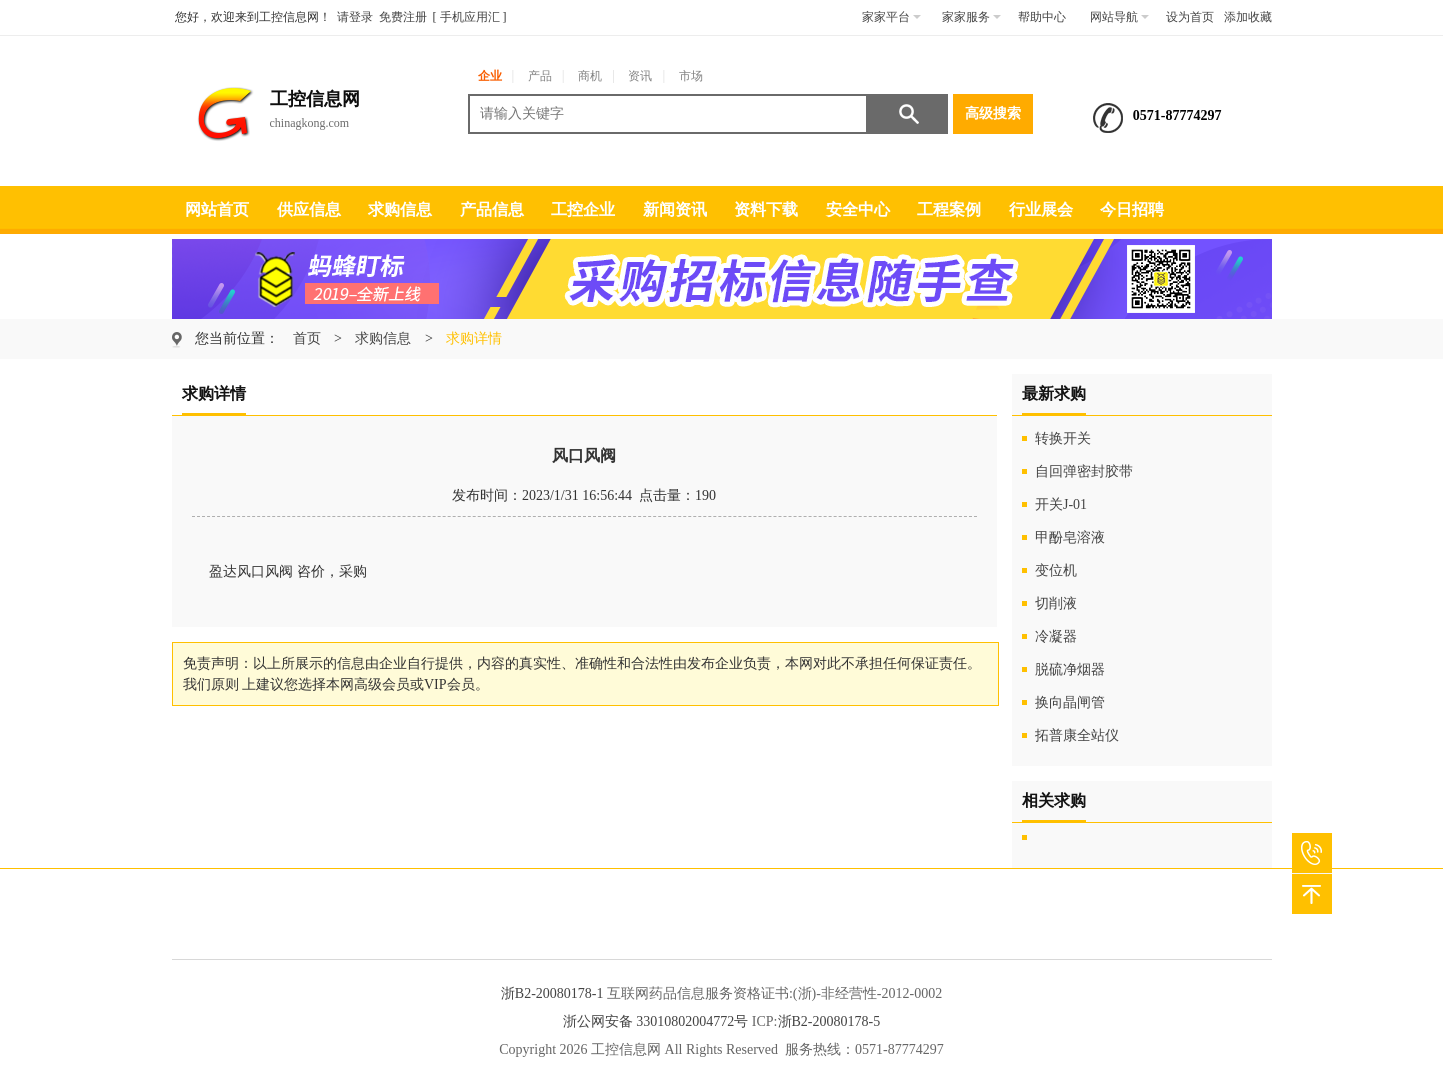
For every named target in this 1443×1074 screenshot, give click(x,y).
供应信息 (309, 209)
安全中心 (858, 209)
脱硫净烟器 (1070, 669)
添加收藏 (1248, 17)
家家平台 (891, 17)
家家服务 (971, 17)
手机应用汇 (470, 17)
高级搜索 (993, 113)
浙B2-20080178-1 (552, 993)
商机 (590, 76)
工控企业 (583, 209)
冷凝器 (1056, 636)
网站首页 (217, 209)
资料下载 (766, 209)
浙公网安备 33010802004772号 (656, 1021)
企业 (490, 76)
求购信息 (400, 209)
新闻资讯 (675, 209)
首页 (307, 338)
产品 (540, 76)
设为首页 (1190, 17)
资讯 (640, 76)
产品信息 (492, 209)
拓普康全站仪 (1077, 735)
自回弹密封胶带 (1084, 471)
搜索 (908, 114)
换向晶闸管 (1070, 702)
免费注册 (403, 17)
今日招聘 (1132, 209)
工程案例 (949, 209)
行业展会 (1041, 209)
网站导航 (1119, 17)
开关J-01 (1061, 504)
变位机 (1056, 570)
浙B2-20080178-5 (829, 1021)
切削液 (1056, 603)
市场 (691, 76)
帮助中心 (1042, 17)
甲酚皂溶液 (1070, 537)
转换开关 (1063, 438)
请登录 (355, 17)
